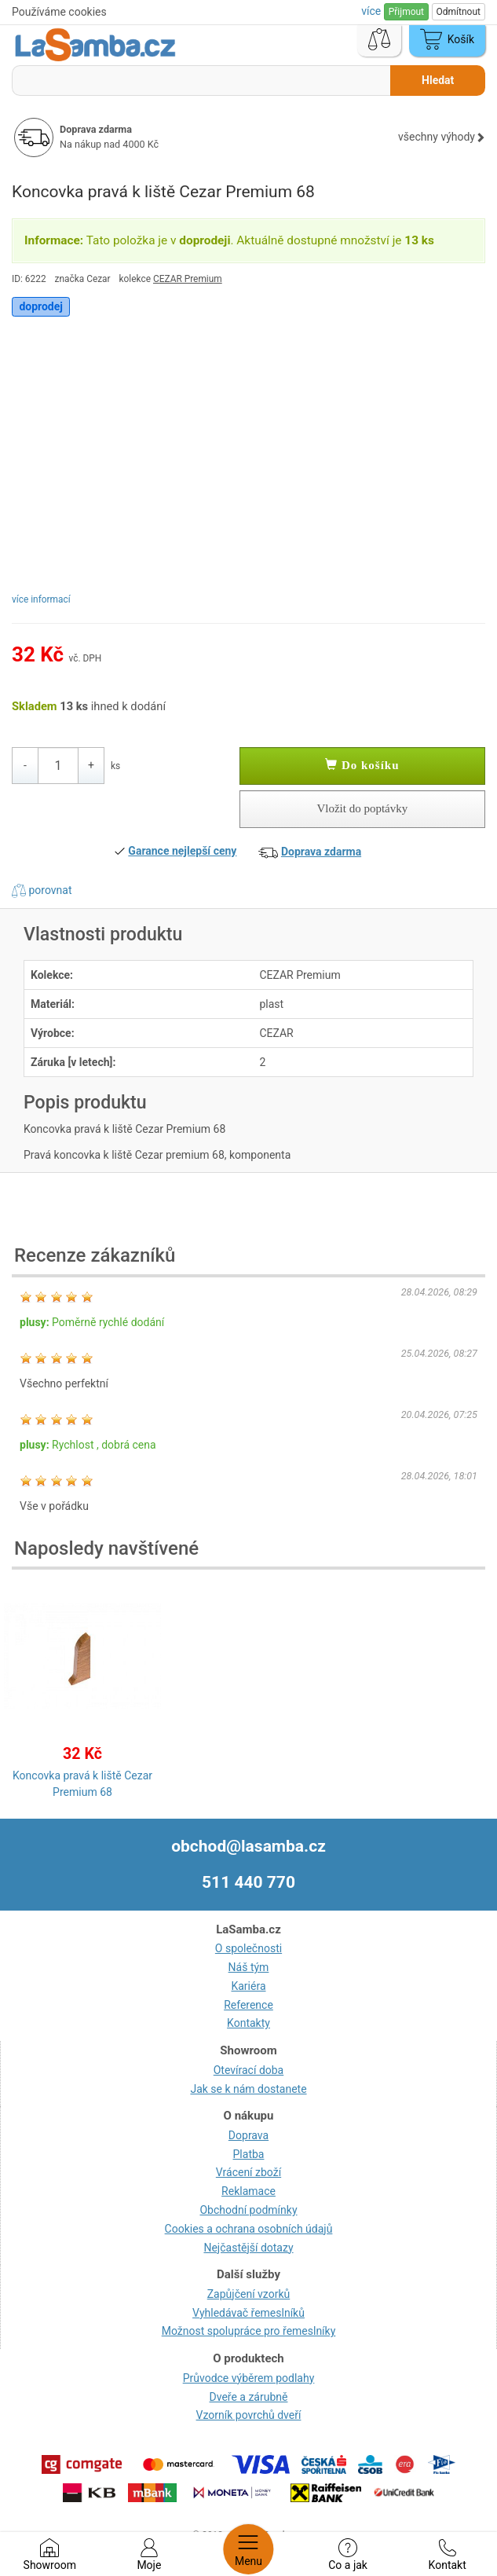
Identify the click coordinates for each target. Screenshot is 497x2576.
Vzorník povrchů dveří (248, 2415)
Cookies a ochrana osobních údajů (249, 2228)
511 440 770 (248, 1882)
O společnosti (248, 1948)
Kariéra (248, 1986)
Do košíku (362, 765)
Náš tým (248, 1967)
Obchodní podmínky (248, 2210)
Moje (149, 2554)
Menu (248, 2549)
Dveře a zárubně (249, 2397)
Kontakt (447, 2554)
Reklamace (248, 2191)
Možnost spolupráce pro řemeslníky (249, 2331)
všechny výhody (441, 136)
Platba (249, 2154)
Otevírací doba (249, 2070)
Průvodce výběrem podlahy (249, 2378)
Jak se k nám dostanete (248, 2089)
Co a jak (347, 2554)
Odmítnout (459, 11)
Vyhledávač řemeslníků (248, 2313)
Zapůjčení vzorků (249, 2294)
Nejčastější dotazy (248, 2247)
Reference (248, 2005)
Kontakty (248, 2023)
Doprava (248, 2135)
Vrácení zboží (248, 2172)
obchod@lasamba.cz (248, 1846)
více (372, 11)
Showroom (50, 2554)
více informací (41, 599)
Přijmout (406, 11)
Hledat (438, 80)
